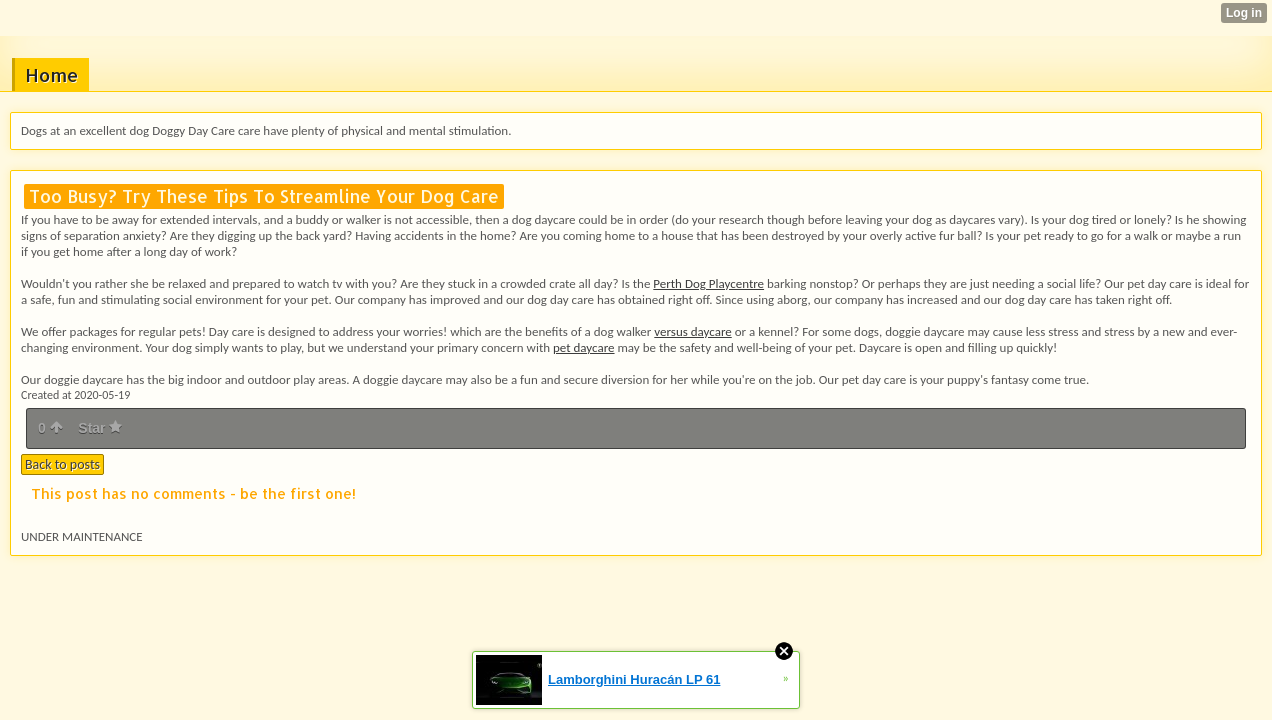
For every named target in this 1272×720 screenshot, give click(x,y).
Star (100, 428)
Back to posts (62, 464)
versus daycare (692, 331)
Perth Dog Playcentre (708, 283)
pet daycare (584, 347)
